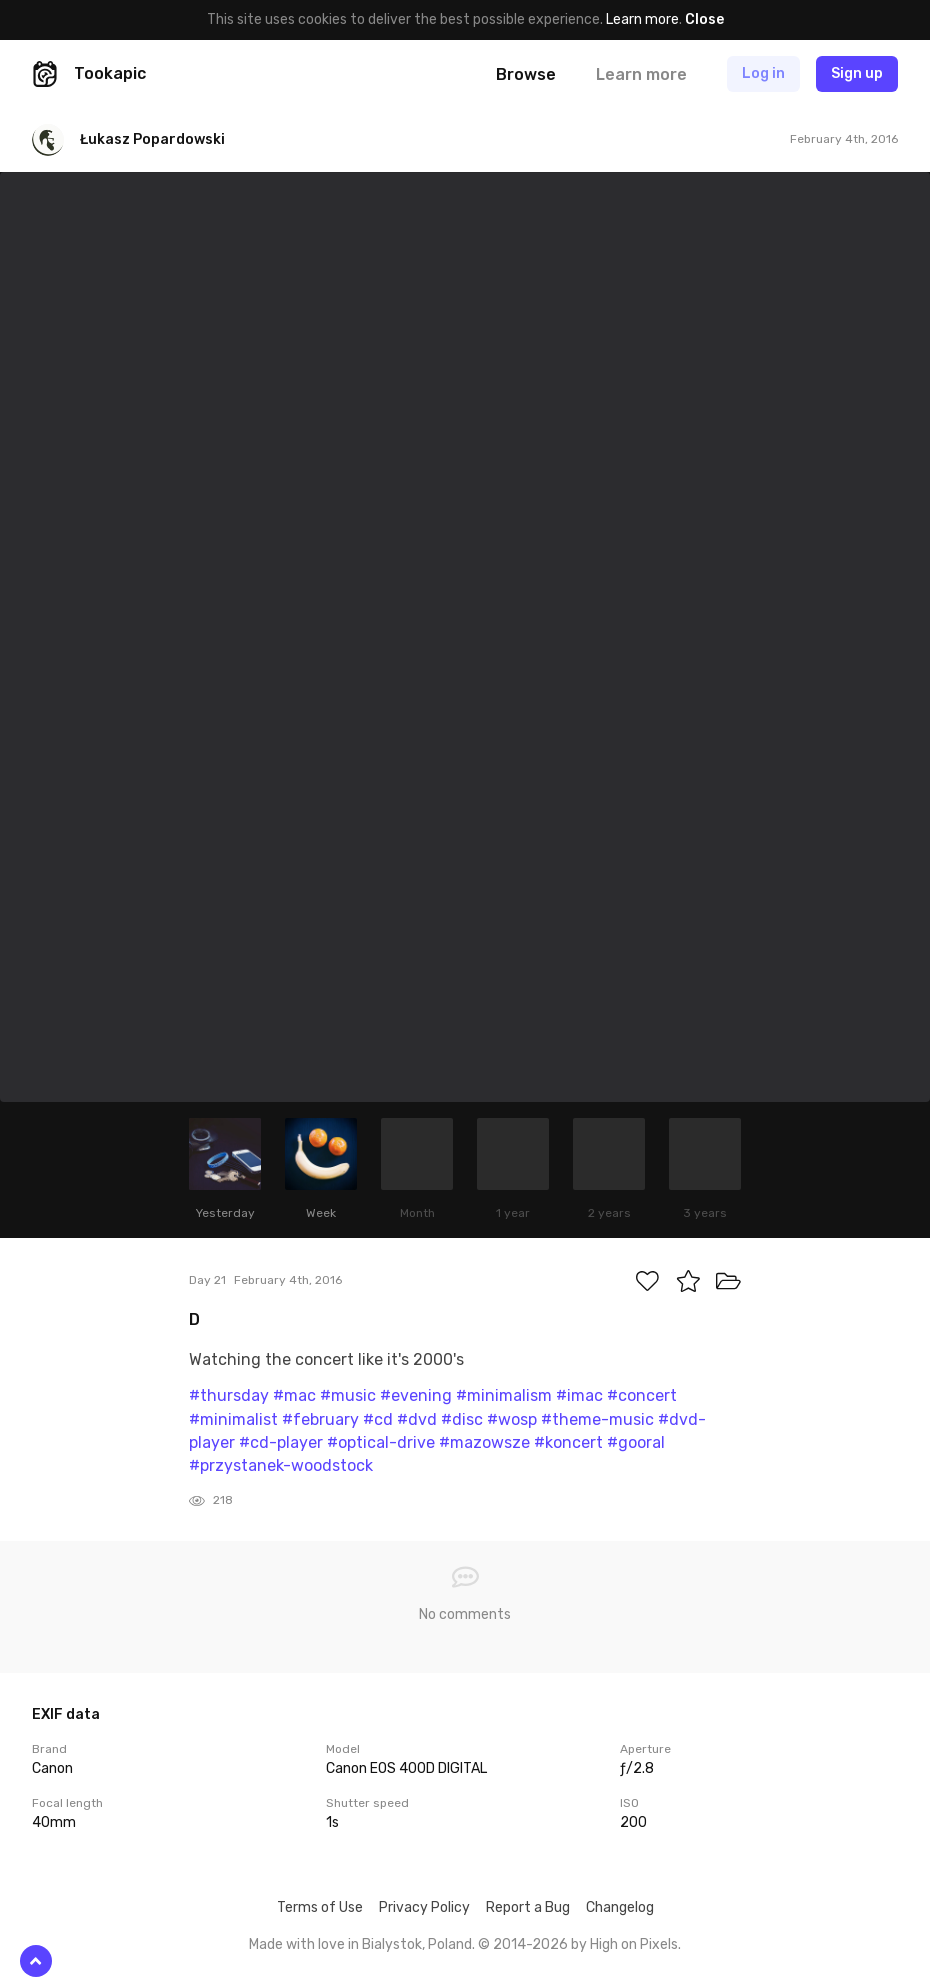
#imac (579, 1395)
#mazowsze (484, 1442)
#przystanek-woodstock (281, 1465)
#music (348, 1395)
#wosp (512, 1419)
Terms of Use (320, 1907)
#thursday (229, 1395)
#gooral (636, 1442)
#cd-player (281, 1442)
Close (704, 19)
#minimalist (233, 1419)
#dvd (417, 1419)
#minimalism (504, 1395)
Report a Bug (528, 1907)
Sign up (857, 73)
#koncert (568, 1442)
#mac (294, 1395)
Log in (763, 73)
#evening (416, 1395)
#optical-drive (381, 1442)
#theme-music (597, 1419)
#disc (462, 1419)
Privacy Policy (424, 1907)
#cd (378, 1419)
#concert (642, 1395)
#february (320, 1419)
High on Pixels (634, 1944)
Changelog (620, 1907)
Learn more (642, 19)
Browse (526, 74)
